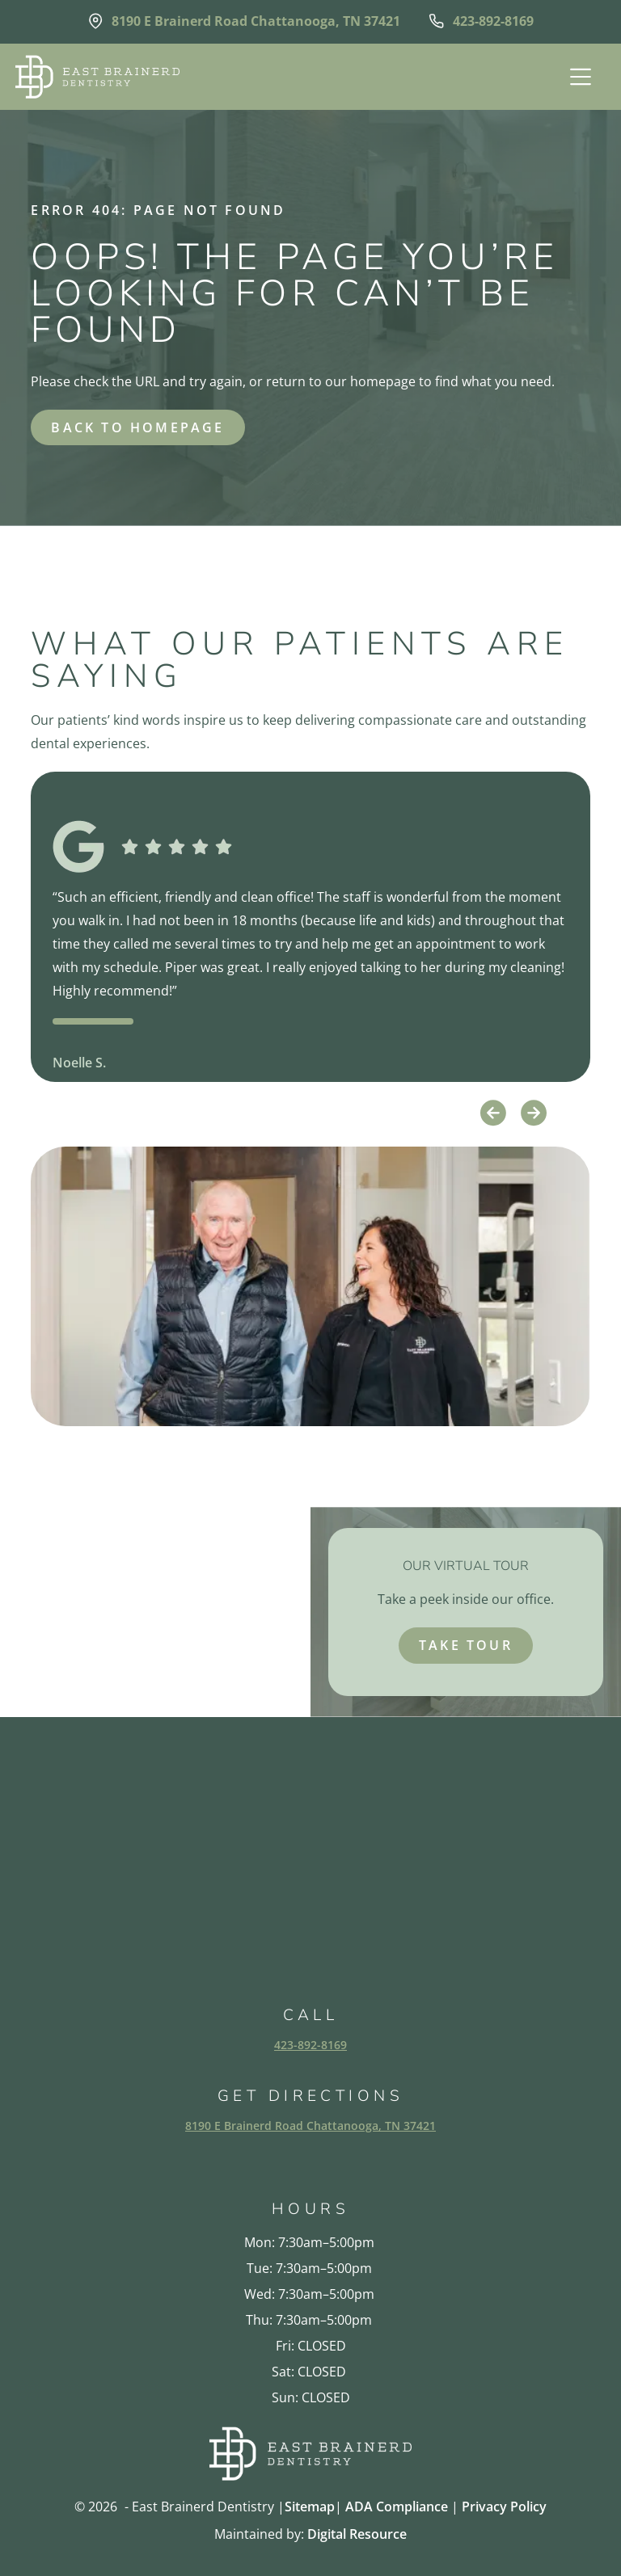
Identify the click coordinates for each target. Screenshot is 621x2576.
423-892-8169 (310, 2044)
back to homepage (137, 427)
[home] (97, 77)
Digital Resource (357, 2534)
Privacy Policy (504, 2506)
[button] (578, 77)
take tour (466, 1645)
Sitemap (310, 2506)
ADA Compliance (396, 2506)
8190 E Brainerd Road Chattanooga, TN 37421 (310, 2125)
